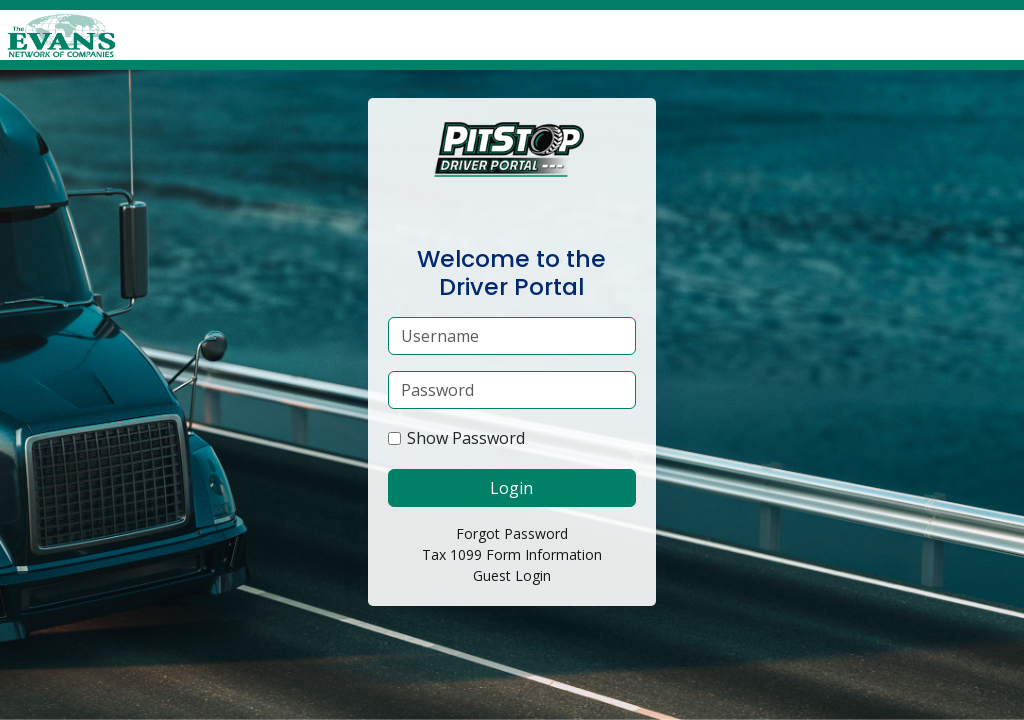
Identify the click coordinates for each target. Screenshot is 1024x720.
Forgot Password (512, 533)
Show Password (466, 438)
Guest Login (512, 575)
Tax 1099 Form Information (512, 554)
